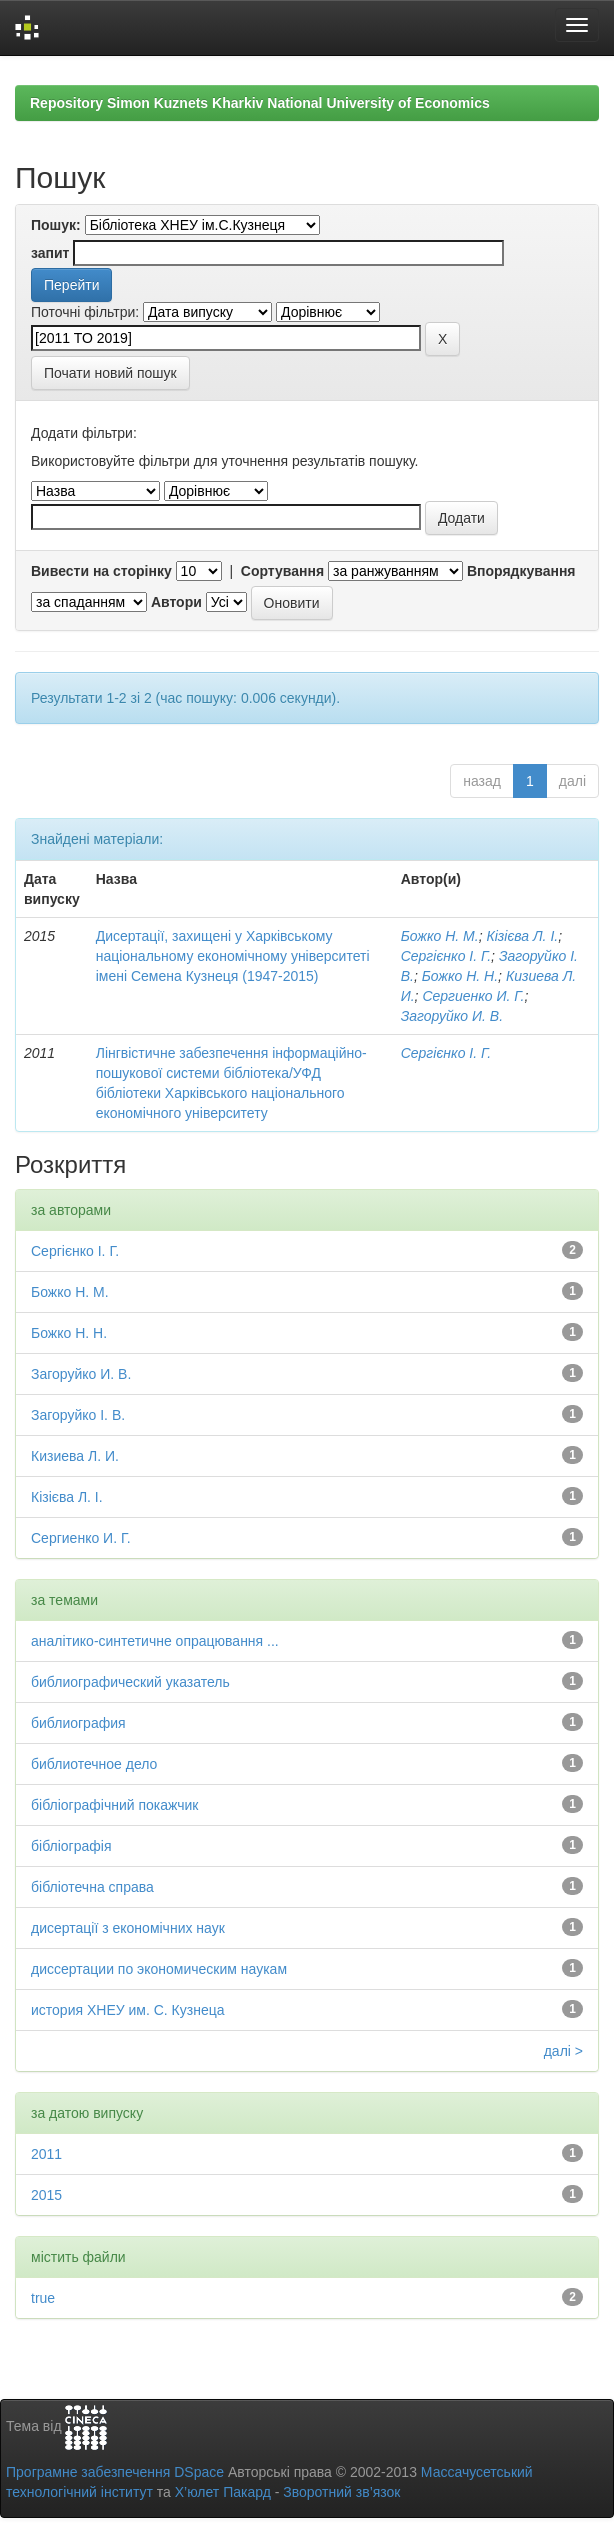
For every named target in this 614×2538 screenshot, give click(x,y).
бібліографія (71, 1846)
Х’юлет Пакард (223, 2492)
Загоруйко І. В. (78, 1415)
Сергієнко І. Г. (446, 956)
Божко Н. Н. (460, 976)
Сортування (282, 571)
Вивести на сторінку (101, 571)
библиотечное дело (94, 1764)
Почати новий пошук (110, 373)
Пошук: (56, 225)
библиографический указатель (130, 1682)
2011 (46, 2154)
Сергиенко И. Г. (473, 996)
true (43, 2298)
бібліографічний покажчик (114, 1805)
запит (50, 253)
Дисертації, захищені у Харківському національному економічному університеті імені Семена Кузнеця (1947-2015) (233, 956)
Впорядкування (521, 571)
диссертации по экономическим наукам (159, 1969)
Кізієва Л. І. (522, 936)
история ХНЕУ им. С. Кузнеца (128, 2010)
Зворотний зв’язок (341, 2492)
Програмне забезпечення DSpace (115, 2472)
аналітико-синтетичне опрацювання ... (155, 1641)
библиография (78, 1723)
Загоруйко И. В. (452, 1016)
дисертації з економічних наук (128, 1928)
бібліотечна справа (92, 1887)
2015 (46, 2195)
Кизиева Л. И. (75, 1456)
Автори (176, 602)
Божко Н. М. (440, 936)
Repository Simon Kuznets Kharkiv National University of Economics (260, 103)
